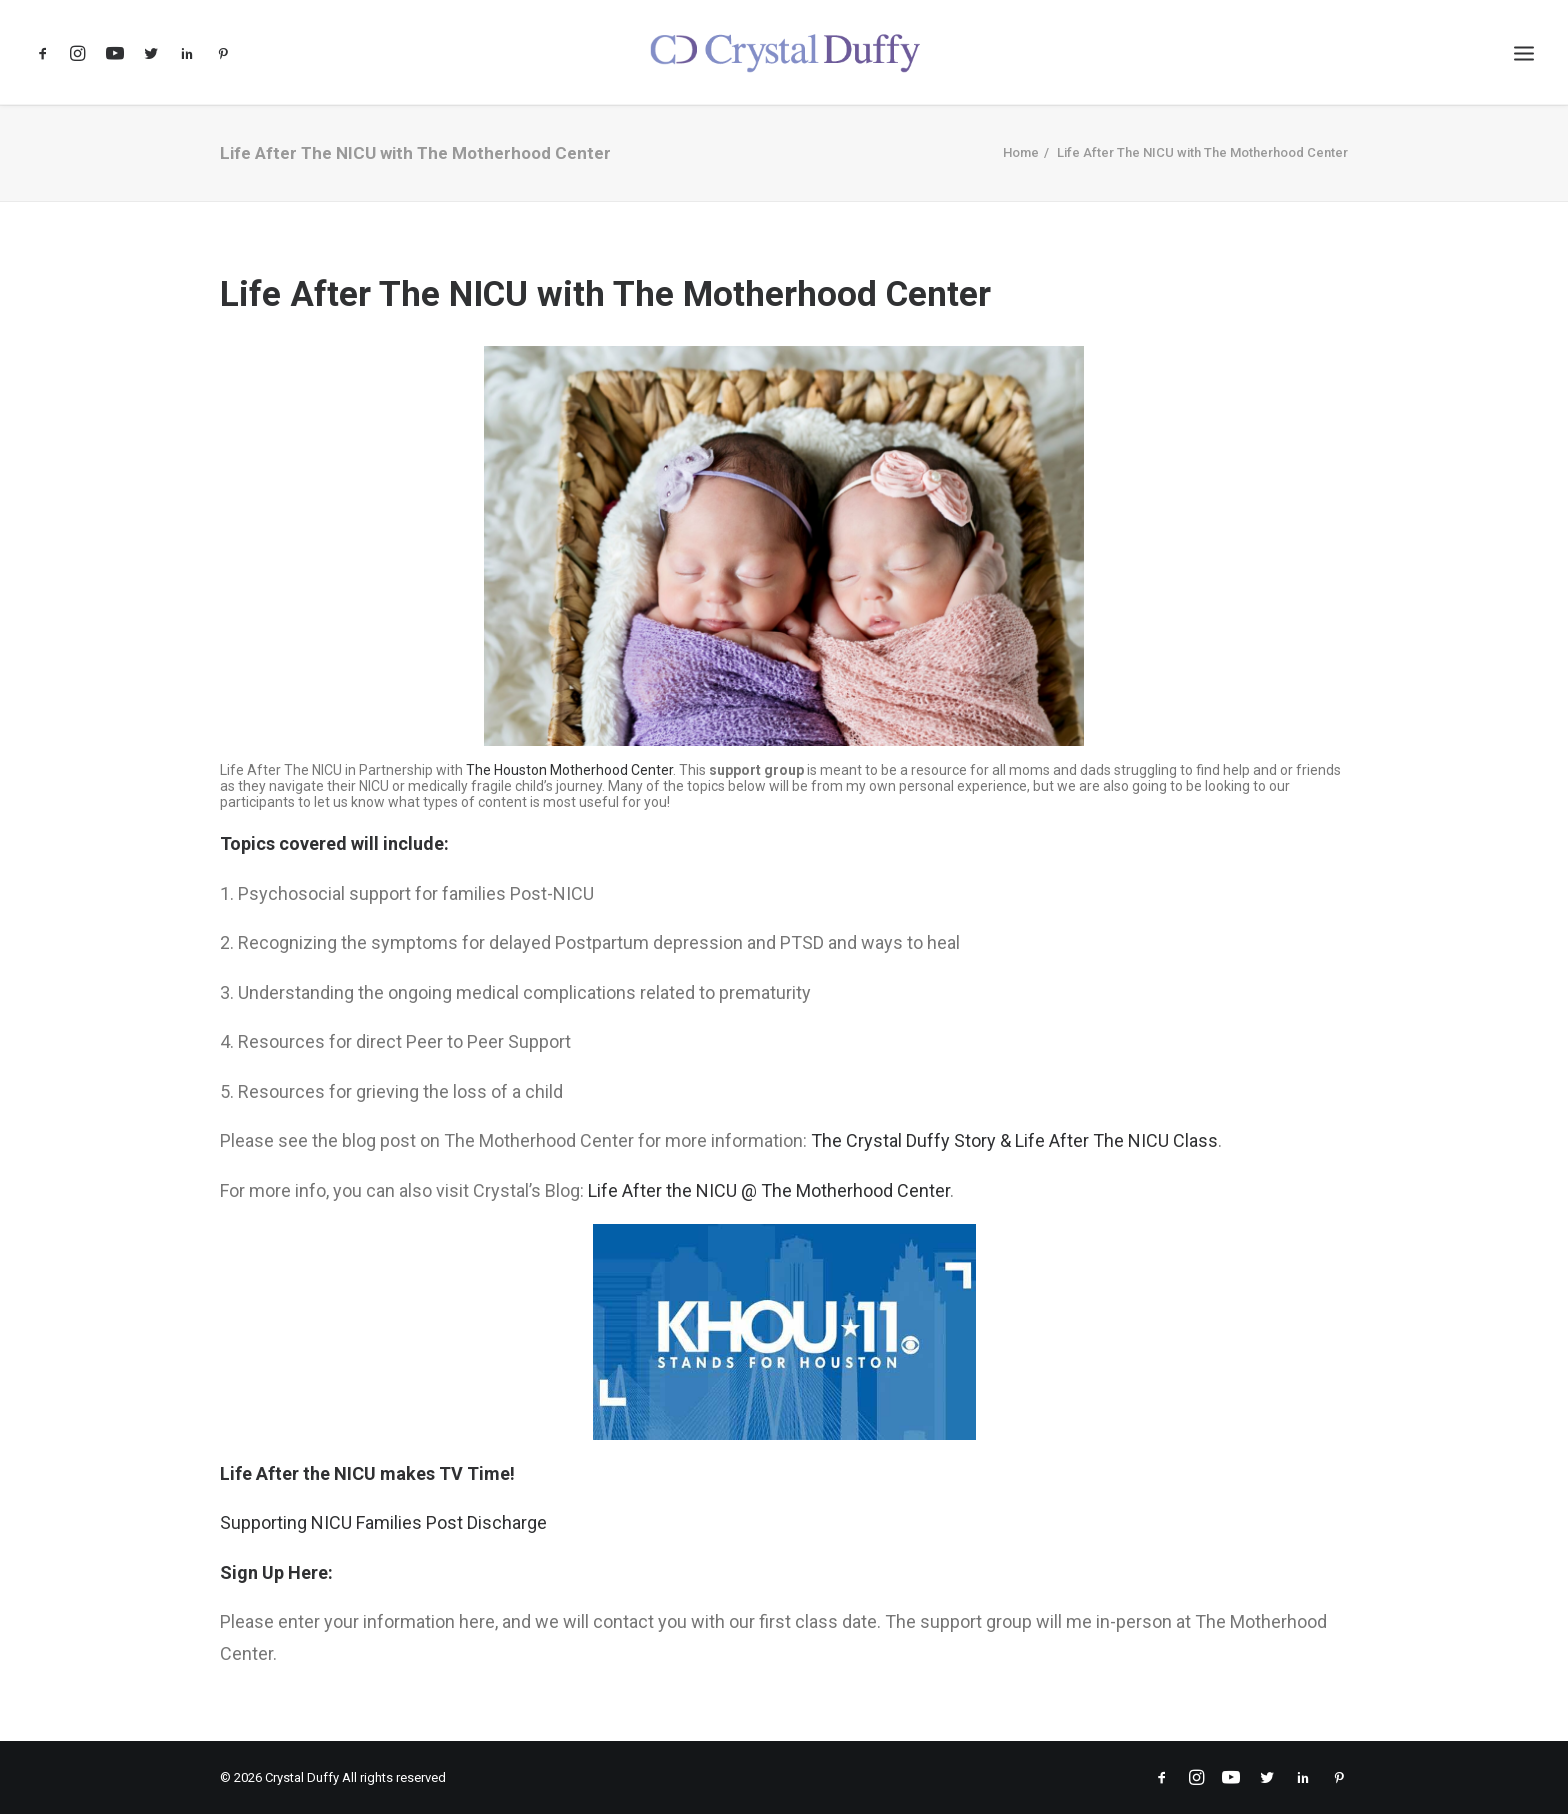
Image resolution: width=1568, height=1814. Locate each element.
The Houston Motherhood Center (569, 770)
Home (1021, 152)
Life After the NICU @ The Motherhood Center (769, 1190)
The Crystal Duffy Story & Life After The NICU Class (1014, 1140)
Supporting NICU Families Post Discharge (383, 1522)
